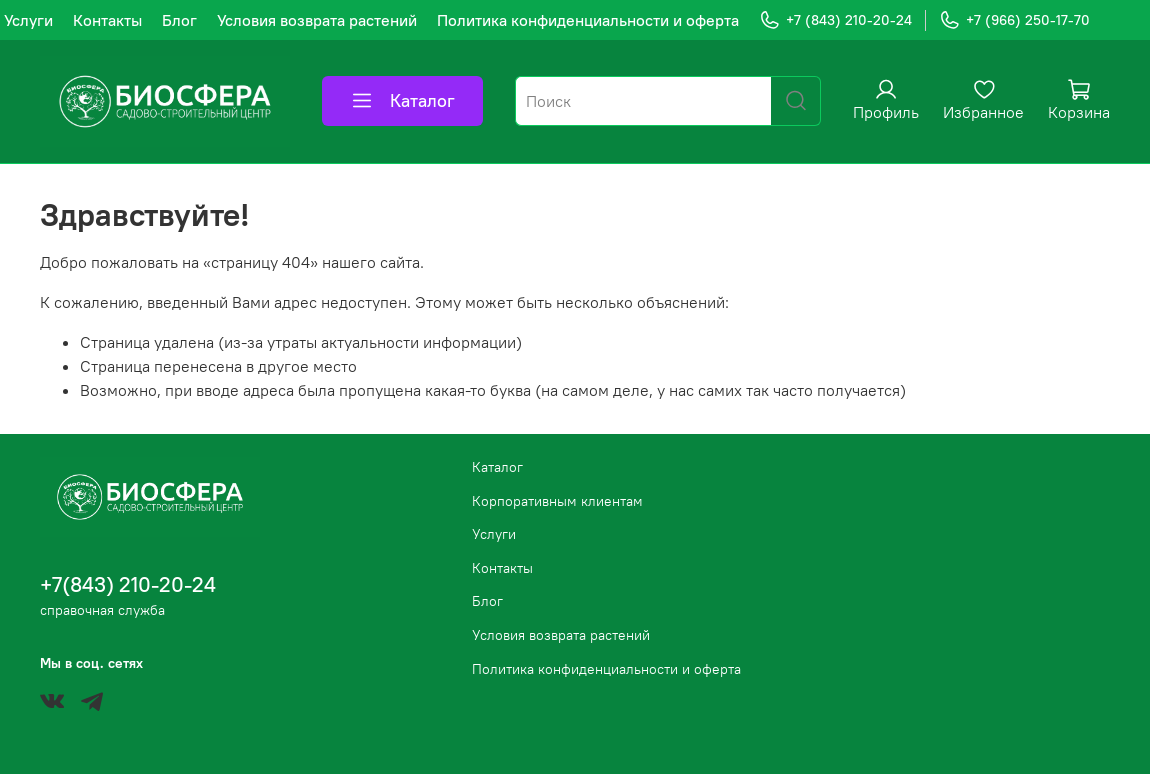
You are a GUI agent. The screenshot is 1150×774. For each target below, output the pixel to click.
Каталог (402, 101)
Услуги (28, 20)
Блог (179, 20)
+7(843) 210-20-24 (128, 584)
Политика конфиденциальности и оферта (588, 20)
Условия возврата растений (317, 20)
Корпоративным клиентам (557, 501)
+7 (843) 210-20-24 (835, 20)
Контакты (107, 20)
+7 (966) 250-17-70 (1014, 20)
